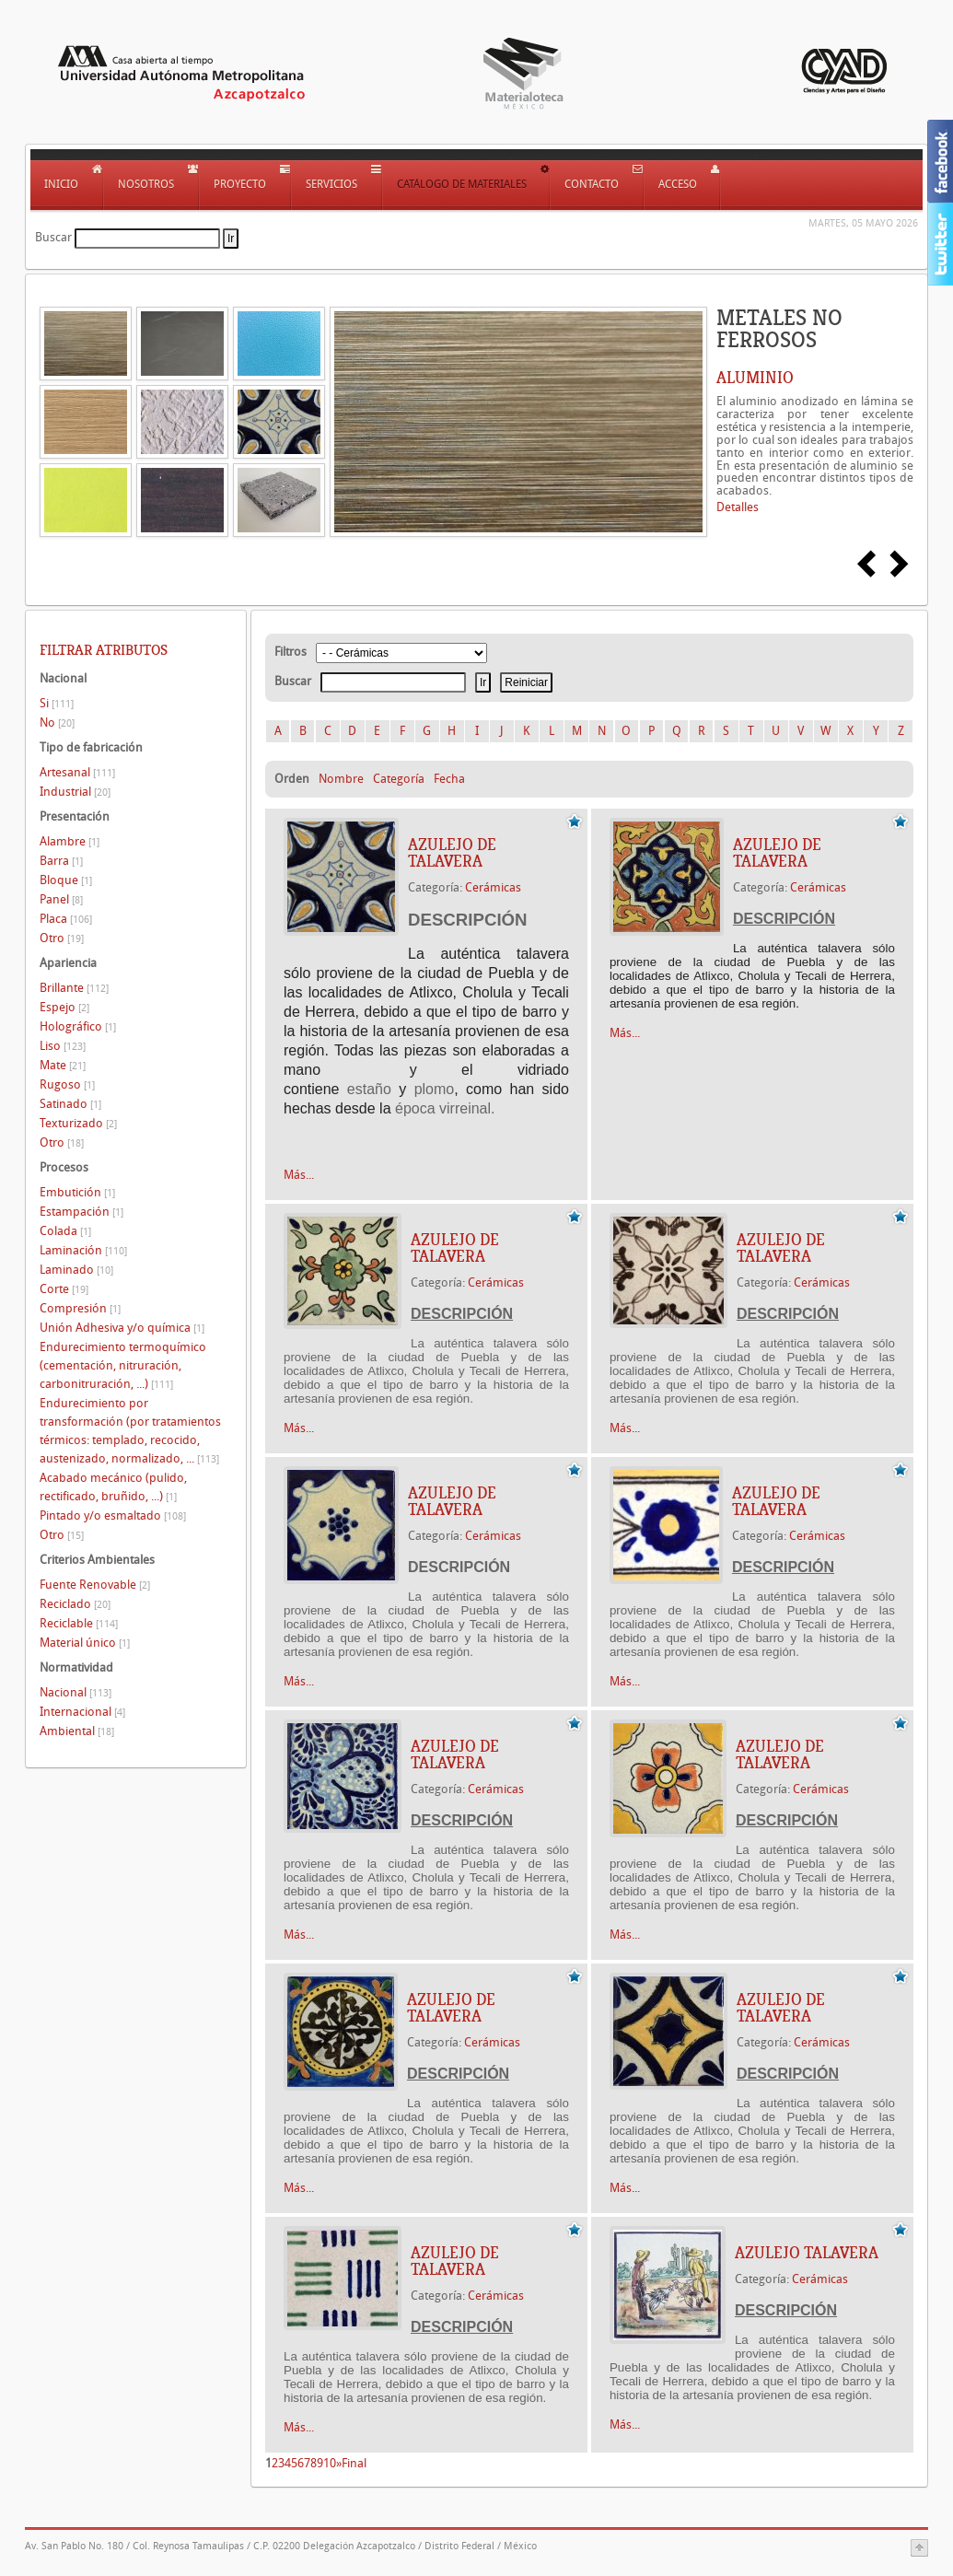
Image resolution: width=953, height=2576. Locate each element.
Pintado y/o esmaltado (113, 1515)
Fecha (449, 779)
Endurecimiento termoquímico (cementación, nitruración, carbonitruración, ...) (123, 1365)
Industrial (75, 791)
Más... (299, 1175)
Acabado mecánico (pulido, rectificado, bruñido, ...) (113, 1487)
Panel (61, 899)
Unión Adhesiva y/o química (122, 1328)
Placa (66, 919)
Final (354, 2463)
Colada (65, 1231)
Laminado (76, 1269)
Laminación (83, 1250)
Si (57, 703)
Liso (63, 1046)
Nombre (341, 779)
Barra (61, 861)
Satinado (70, 1104)
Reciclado (75, 1604)
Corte (64, 1289)
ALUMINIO (755, 377)
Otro (62, 938)
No (57, 722)
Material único (85, 1642)
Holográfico (78, 1026)
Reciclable (79, 1623)
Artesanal (77, 772)
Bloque (66, 880)
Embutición (77, 1192)
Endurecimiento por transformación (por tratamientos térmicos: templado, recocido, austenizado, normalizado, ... (130, 1430)
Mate (63, 1065)
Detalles (737, 507)
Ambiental (77, 1731)
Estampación (81, 1211)
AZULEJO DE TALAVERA (452, 852)
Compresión (80, 1308)
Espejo (64, 1007)
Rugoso (67, 1084)
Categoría (398, 779)
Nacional (75, 1692)
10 (329, 2463)
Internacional (82, 1712)
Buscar (53, 237)
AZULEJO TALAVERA (806, 2253)
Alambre (69, 841)
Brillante (74, 988)
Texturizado (78, 1123)
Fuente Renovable (95, 1584)
